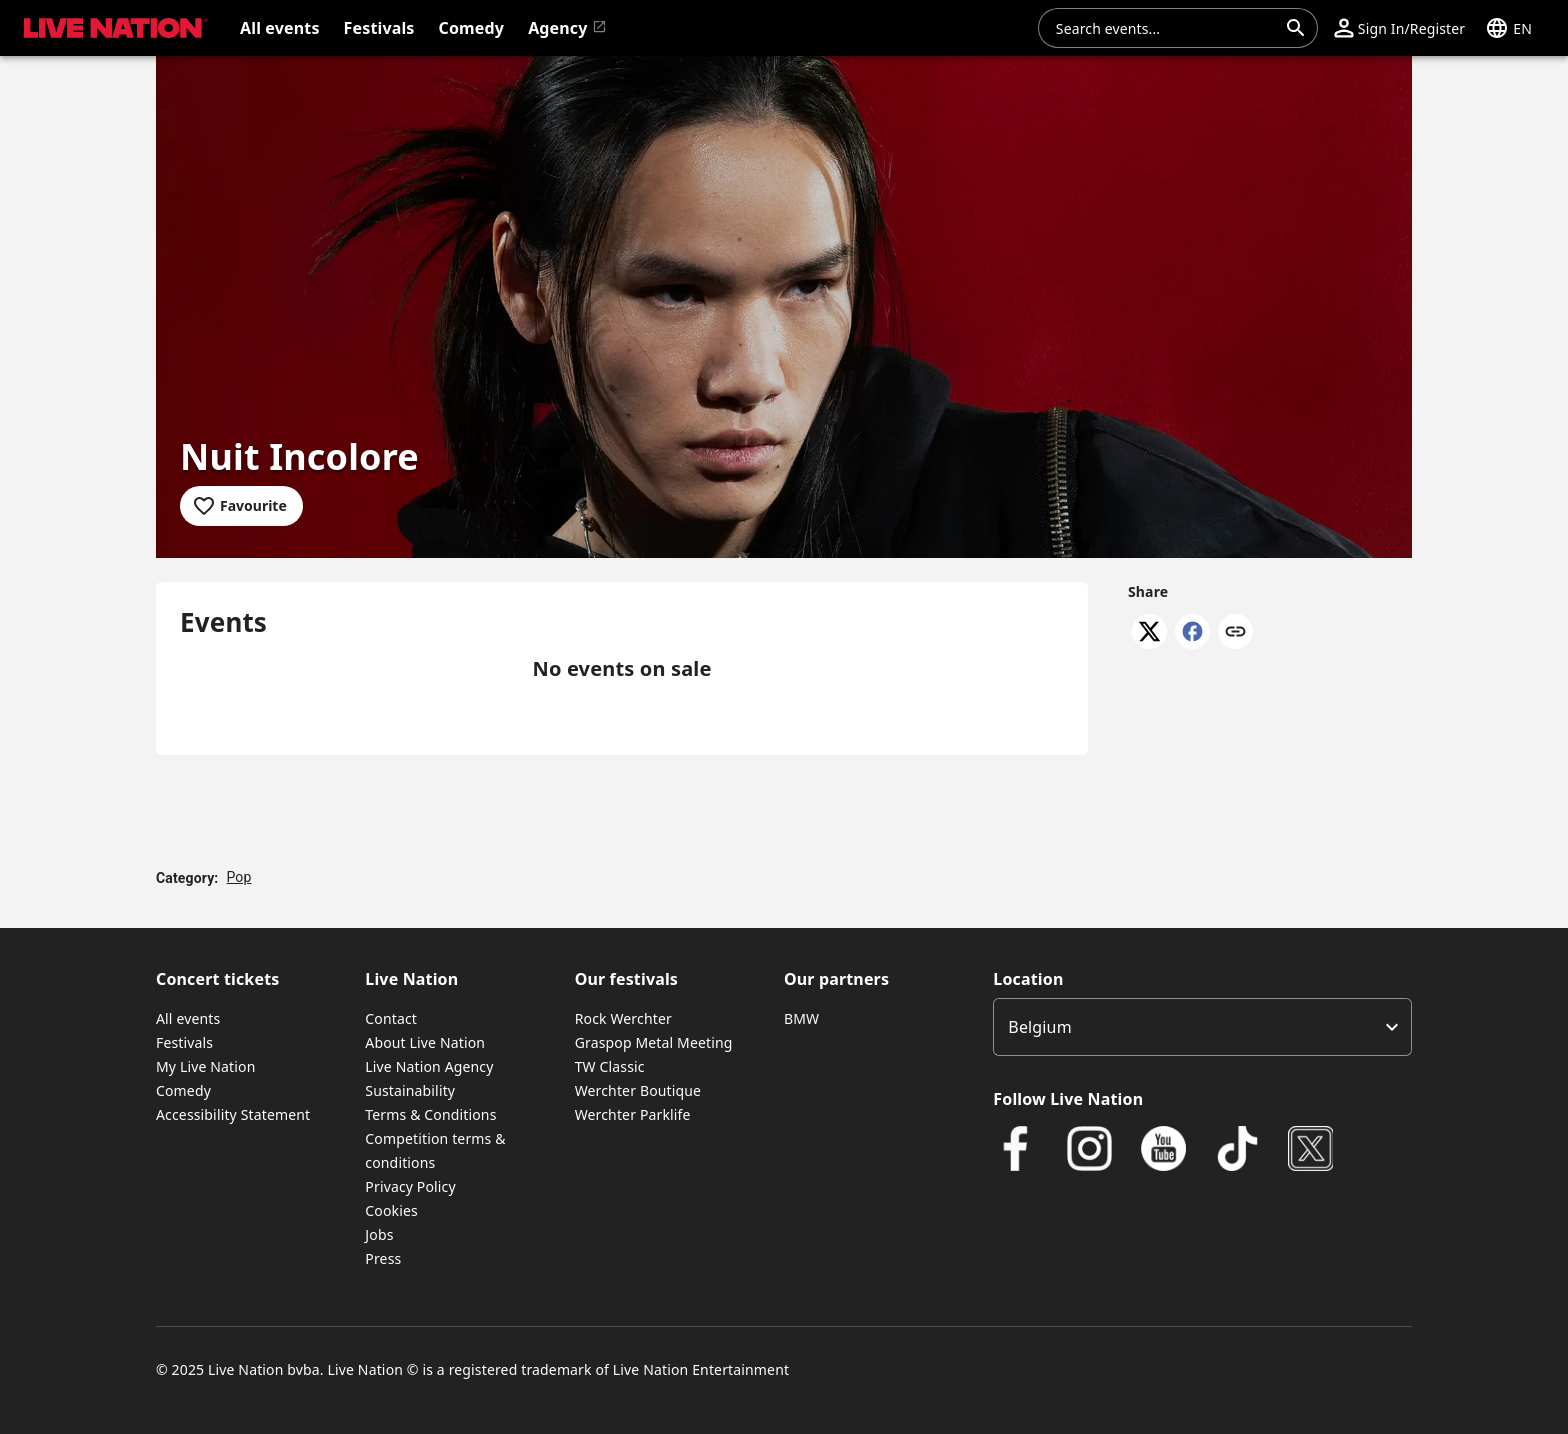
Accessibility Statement (233, 1114)
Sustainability (410, 1090)
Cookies (391, 1210)
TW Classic (610, 1066)
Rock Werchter (623, 1018)
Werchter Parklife (633, 1114)
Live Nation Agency (429, 1066)
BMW (801, 1018)
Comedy (183, 1090)
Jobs (379, 1234)
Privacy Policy (410, 1186)
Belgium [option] (1039, 1027)
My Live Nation (205, 1066)
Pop (238, 877)
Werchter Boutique (638, 1090)
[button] (1399, 28)
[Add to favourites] (241, 506)
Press (383, 1258)
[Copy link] (1235, 633)
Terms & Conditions (430, 1114)
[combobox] (1166, 28)
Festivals (184, 1042)
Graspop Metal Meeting (654, 1042)
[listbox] (1202, 1027)
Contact (391, 1018)
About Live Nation (425, 1042)
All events (188, 1018)
